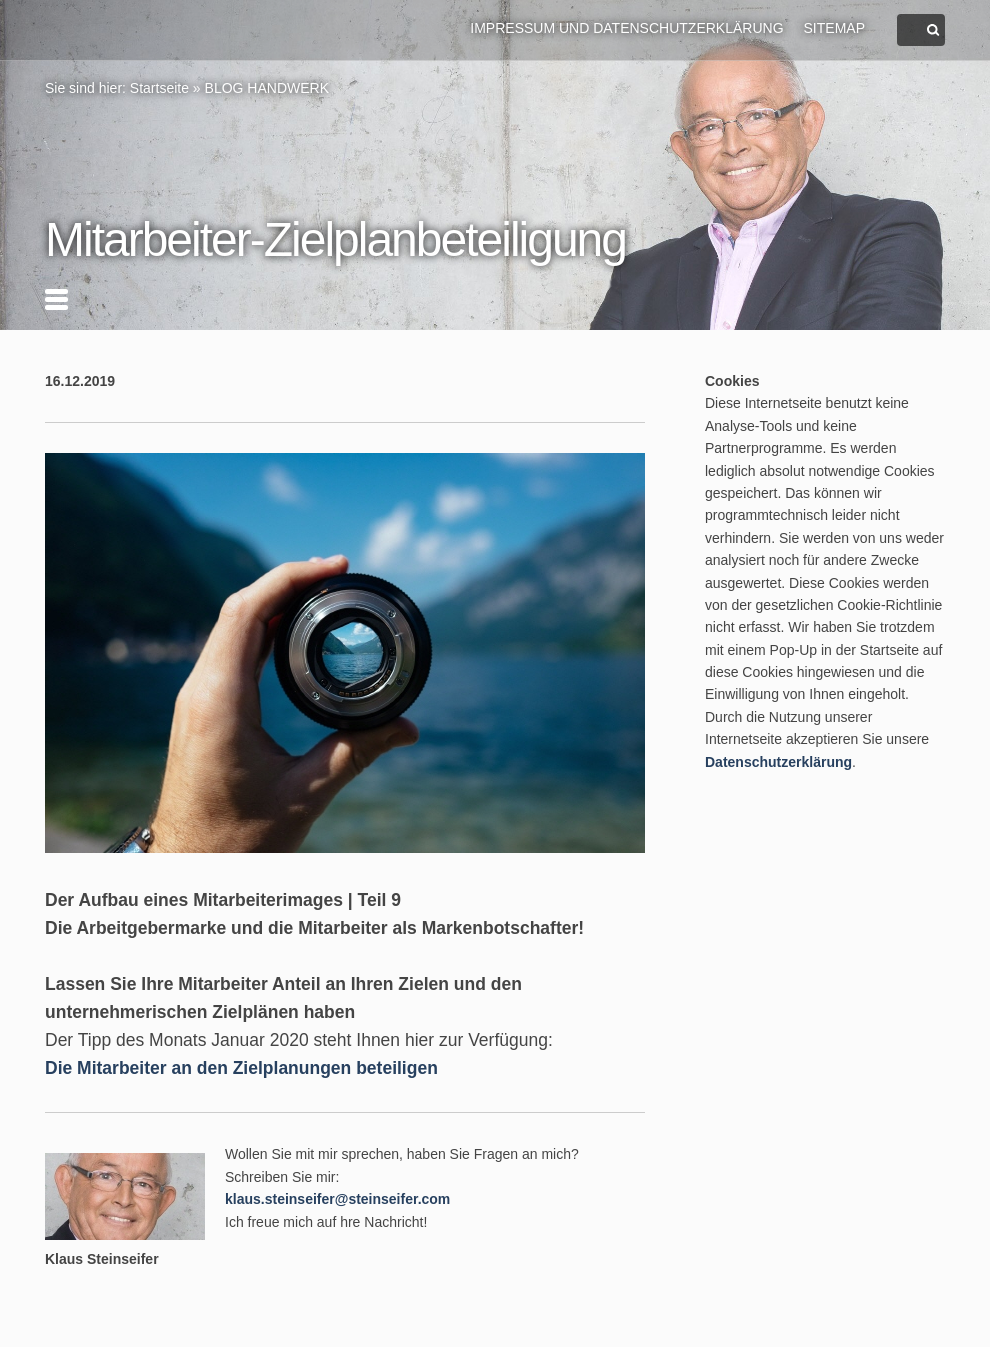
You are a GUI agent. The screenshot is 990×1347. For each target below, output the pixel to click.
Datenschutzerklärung (778, 762)
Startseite (159, 88)
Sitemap (834, 28)
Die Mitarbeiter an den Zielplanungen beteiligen (241, 1068)
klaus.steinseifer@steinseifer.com (337, 1199)
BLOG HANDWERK (267, 88)
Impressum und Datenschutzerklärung (626, 28)
